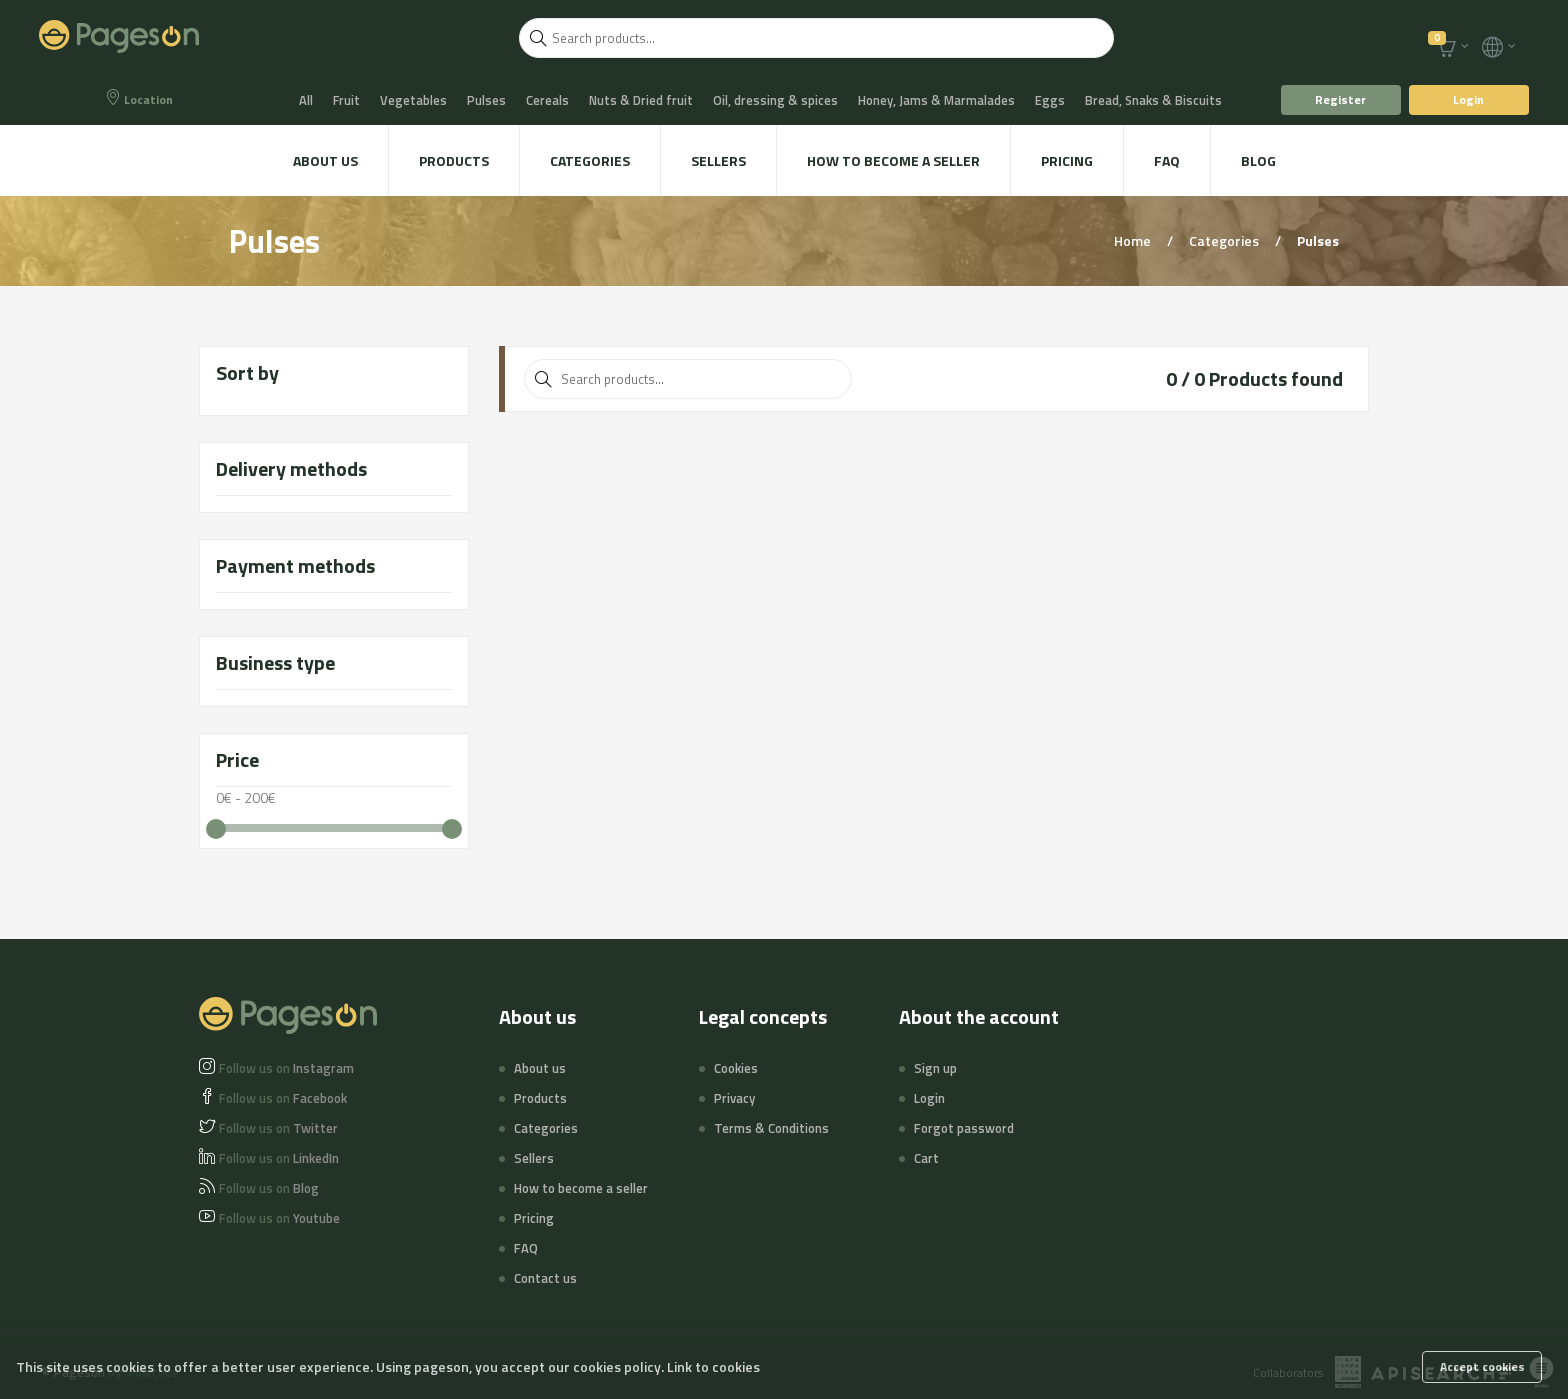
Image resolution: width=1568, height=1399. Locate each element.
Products (454, 160)
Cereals (547, 100)
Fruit (346, 100)
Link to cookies (713, 1366)
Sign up (935, 1068)
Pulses (486, 100)
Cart (926, 1158)
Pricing (1067, 160)
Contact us (545, 1278)
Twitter (278, 1128)
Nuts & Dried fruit (641, 100)
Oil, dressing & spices (775, 100)
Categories (590, 160)
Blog (1258, 160)
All (306, 100)
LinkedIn (279, 1158)
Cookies (736, 1068)
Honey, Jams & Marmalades (936, 100)
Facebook (283, 1098)
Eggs (1050, 100)
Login (1468, 99)
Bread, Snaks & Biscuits (1153, 100)
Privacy (734, 1098)
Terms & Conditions (771, 1128)
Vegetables (413, 100)
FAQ (1167, 160)
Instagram (286, 1068)
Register (1340, 99)
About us (325, 160)
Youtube (279, 1218)
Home (1134, 240)
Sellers (718, 160)
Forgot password (964, 1128)
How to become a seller (893, 160)
